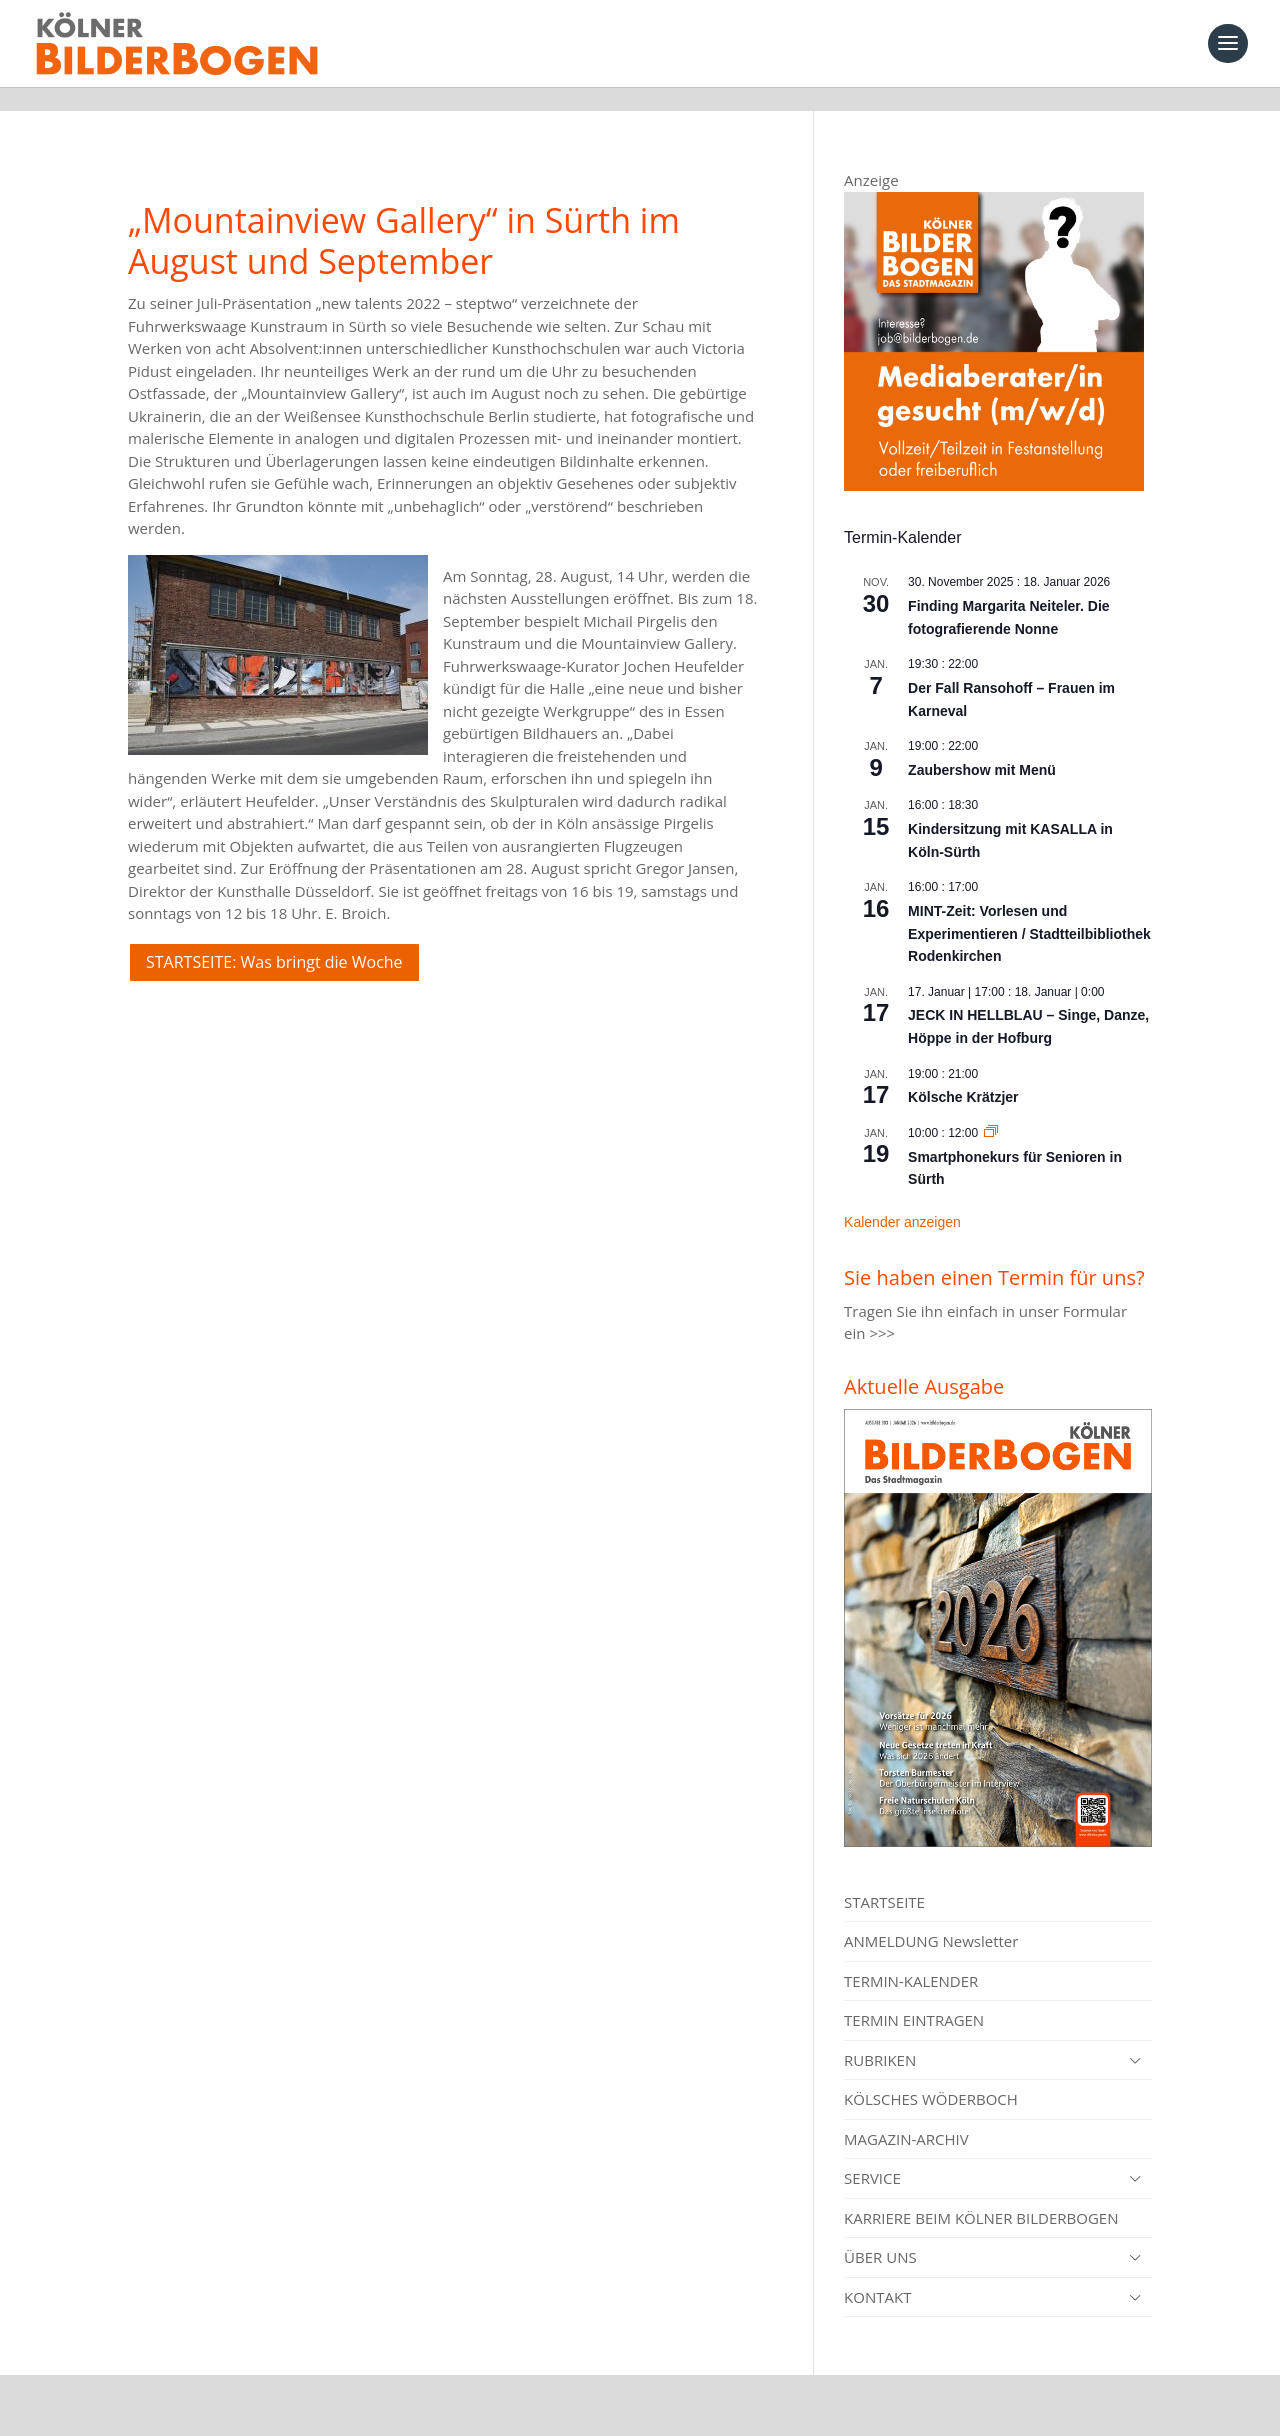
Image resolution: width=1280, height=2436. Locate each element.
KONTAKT (877, 2273)
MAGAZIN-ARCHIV (906, 2115)
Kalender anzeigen (902, 1198)
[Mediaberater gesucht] (994, 461)
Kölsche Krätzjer (963, 1073)
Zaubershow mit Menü (982, 746)
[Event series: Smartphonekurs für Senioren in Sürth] (991, 1109)
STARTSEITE (884, 1878)
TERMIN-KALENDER (911, 1957)
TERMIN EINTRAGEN (914, 1996)
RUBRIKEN (880, 2036)
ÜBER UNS (880, 2233)
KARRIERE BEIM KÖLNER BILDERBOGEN (981, 2194)
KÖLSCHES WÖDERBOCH (931, 2075)
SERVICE (872, 2154)
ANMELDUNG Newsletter (931, 1917)
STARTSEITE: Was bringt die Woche (274, 938)
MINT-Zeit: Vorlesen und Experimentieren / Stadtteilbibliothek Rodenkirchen (1029, 909)
